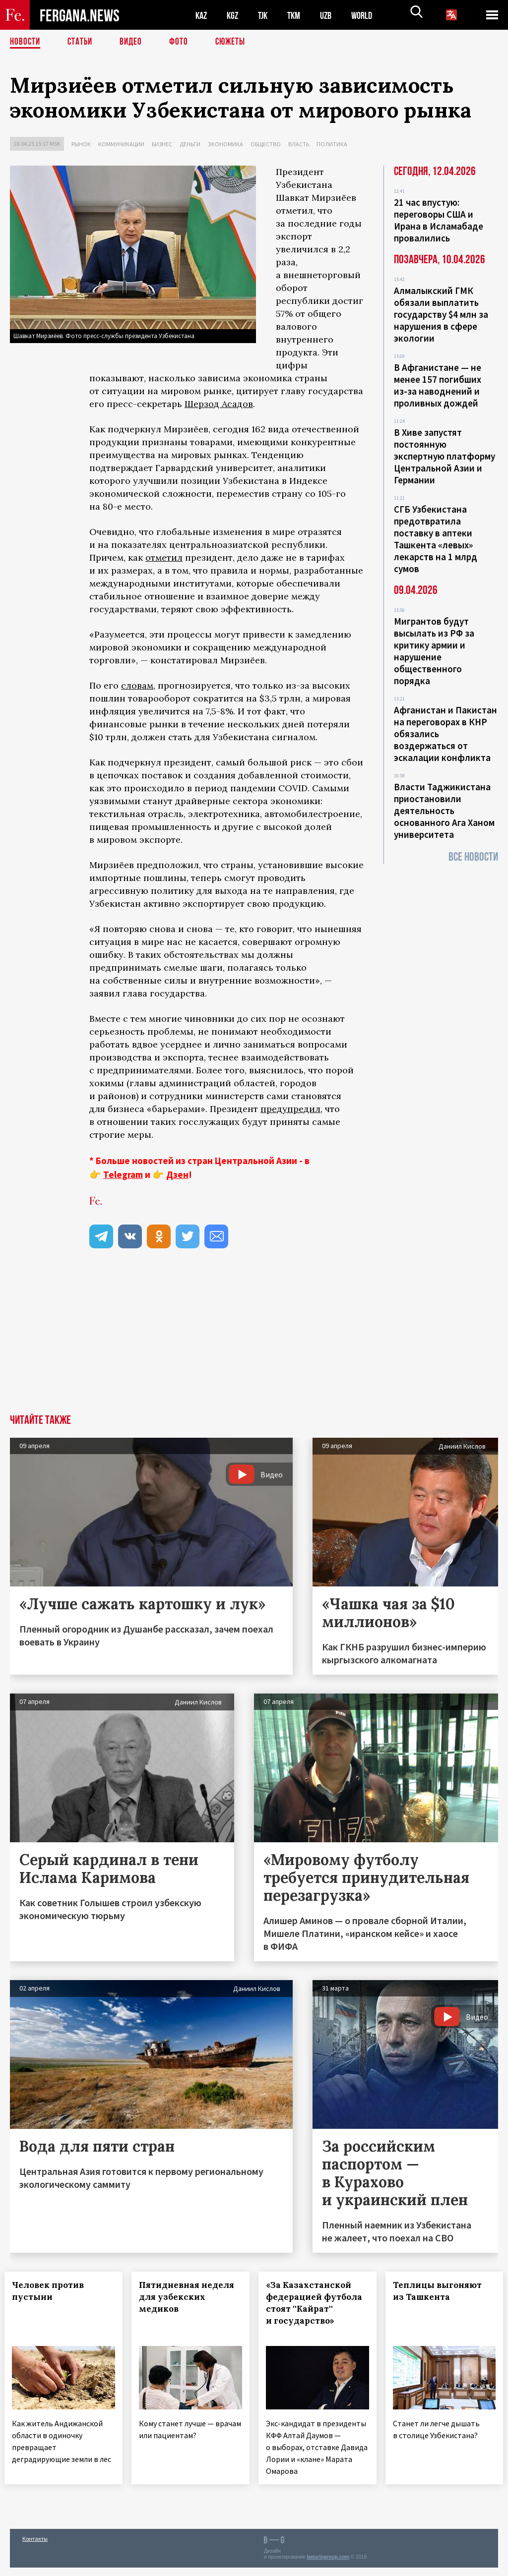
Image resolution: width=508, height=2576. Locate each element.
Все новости (473, 857)
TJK (266, 15)
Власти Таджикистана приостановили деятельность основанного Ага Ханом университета (444, 810)
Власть (298, 144)
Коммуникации (121, 144)
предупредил (290, 1108)
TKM (299, 15)
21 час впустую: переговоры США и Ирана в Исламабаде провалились (438, 220)
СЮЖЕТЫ (236, 42)
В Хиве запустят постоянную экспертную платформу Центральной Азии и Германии (444, 456)
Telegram (123, 1174)
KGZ (234, 15)
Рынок (81, 144)
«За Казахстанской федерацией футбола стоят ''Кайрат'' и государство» (314, 2309)
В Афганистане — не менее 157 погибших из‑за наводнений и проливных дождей (437, 385)
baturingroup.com (328, 2565)
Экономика (225, 144)
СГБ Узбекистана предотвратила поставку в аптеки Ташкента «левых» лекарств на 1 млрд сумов (435, 539)
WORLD (370, 15)
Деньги (190, 144)
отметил (164, 557)
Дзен (177, 1174)
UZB (332, 15)
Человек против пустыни (53, 2291)
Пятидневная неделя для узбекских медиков (177, 2303)
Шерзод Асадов (219, 404)
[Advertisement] (254, 1340)
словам (137, 685)
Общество (266, 144)
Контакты (35, 2547)
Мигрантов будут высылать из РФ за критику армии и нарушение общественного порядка (434, 651)
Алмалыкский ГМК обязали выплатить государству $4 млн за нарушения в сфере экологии (441, 314)
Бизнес (162, 144)
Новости (26, 42)
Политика (332, 144)
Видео (134, 42)
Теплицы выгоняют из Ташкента (442, 2291)
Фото (182, 42)
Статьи (82, 42)
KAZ (201, 15)
